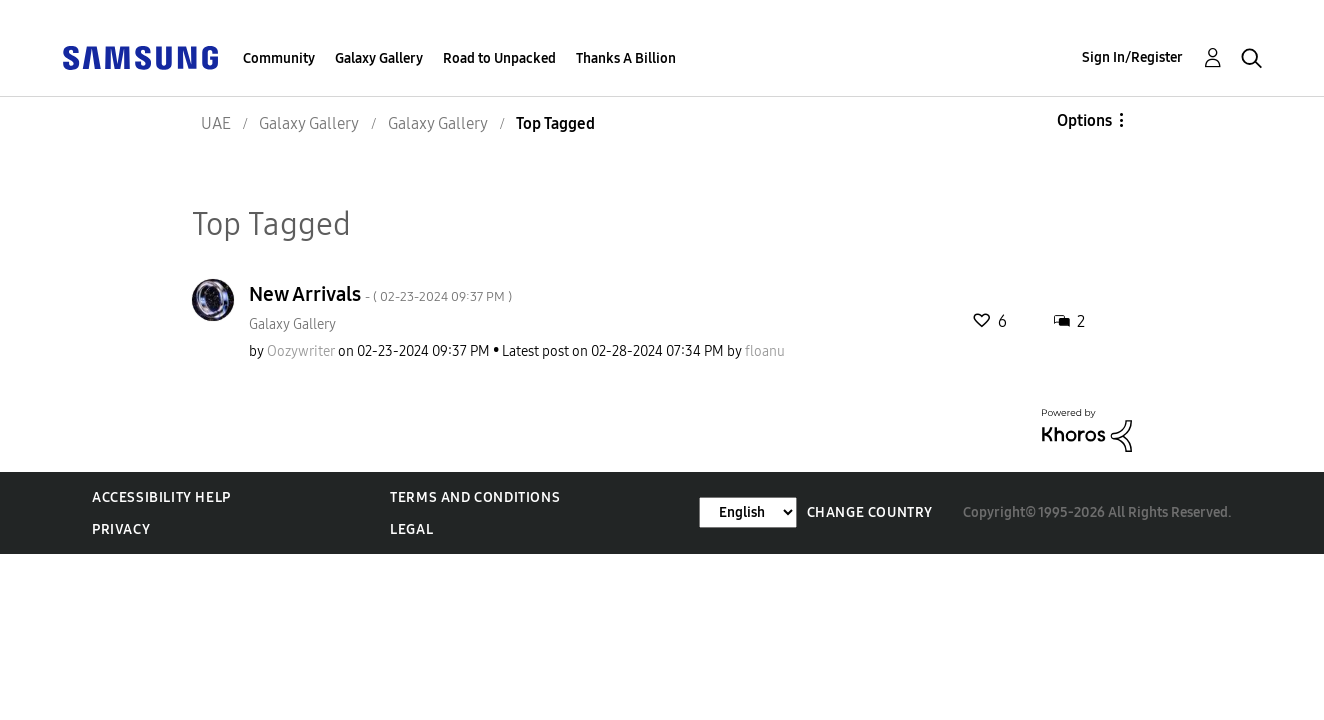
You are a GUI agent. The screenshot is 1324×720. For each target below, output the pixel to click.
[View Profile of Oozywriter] (301, 351)
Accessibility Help (161, 497)
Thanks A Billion (626, 58)
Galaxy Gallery (379, 58)
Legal (411, 529)
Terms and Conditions (475, 497)
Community (279, 58)
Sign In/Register (1132, 57)
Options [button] (1084, 120)
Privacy (121, 529)
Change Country (870, 512)
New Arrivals (380, 294)
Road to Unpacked (499, 58)
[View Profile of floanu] (765, 351)
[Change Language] (748, 512)
